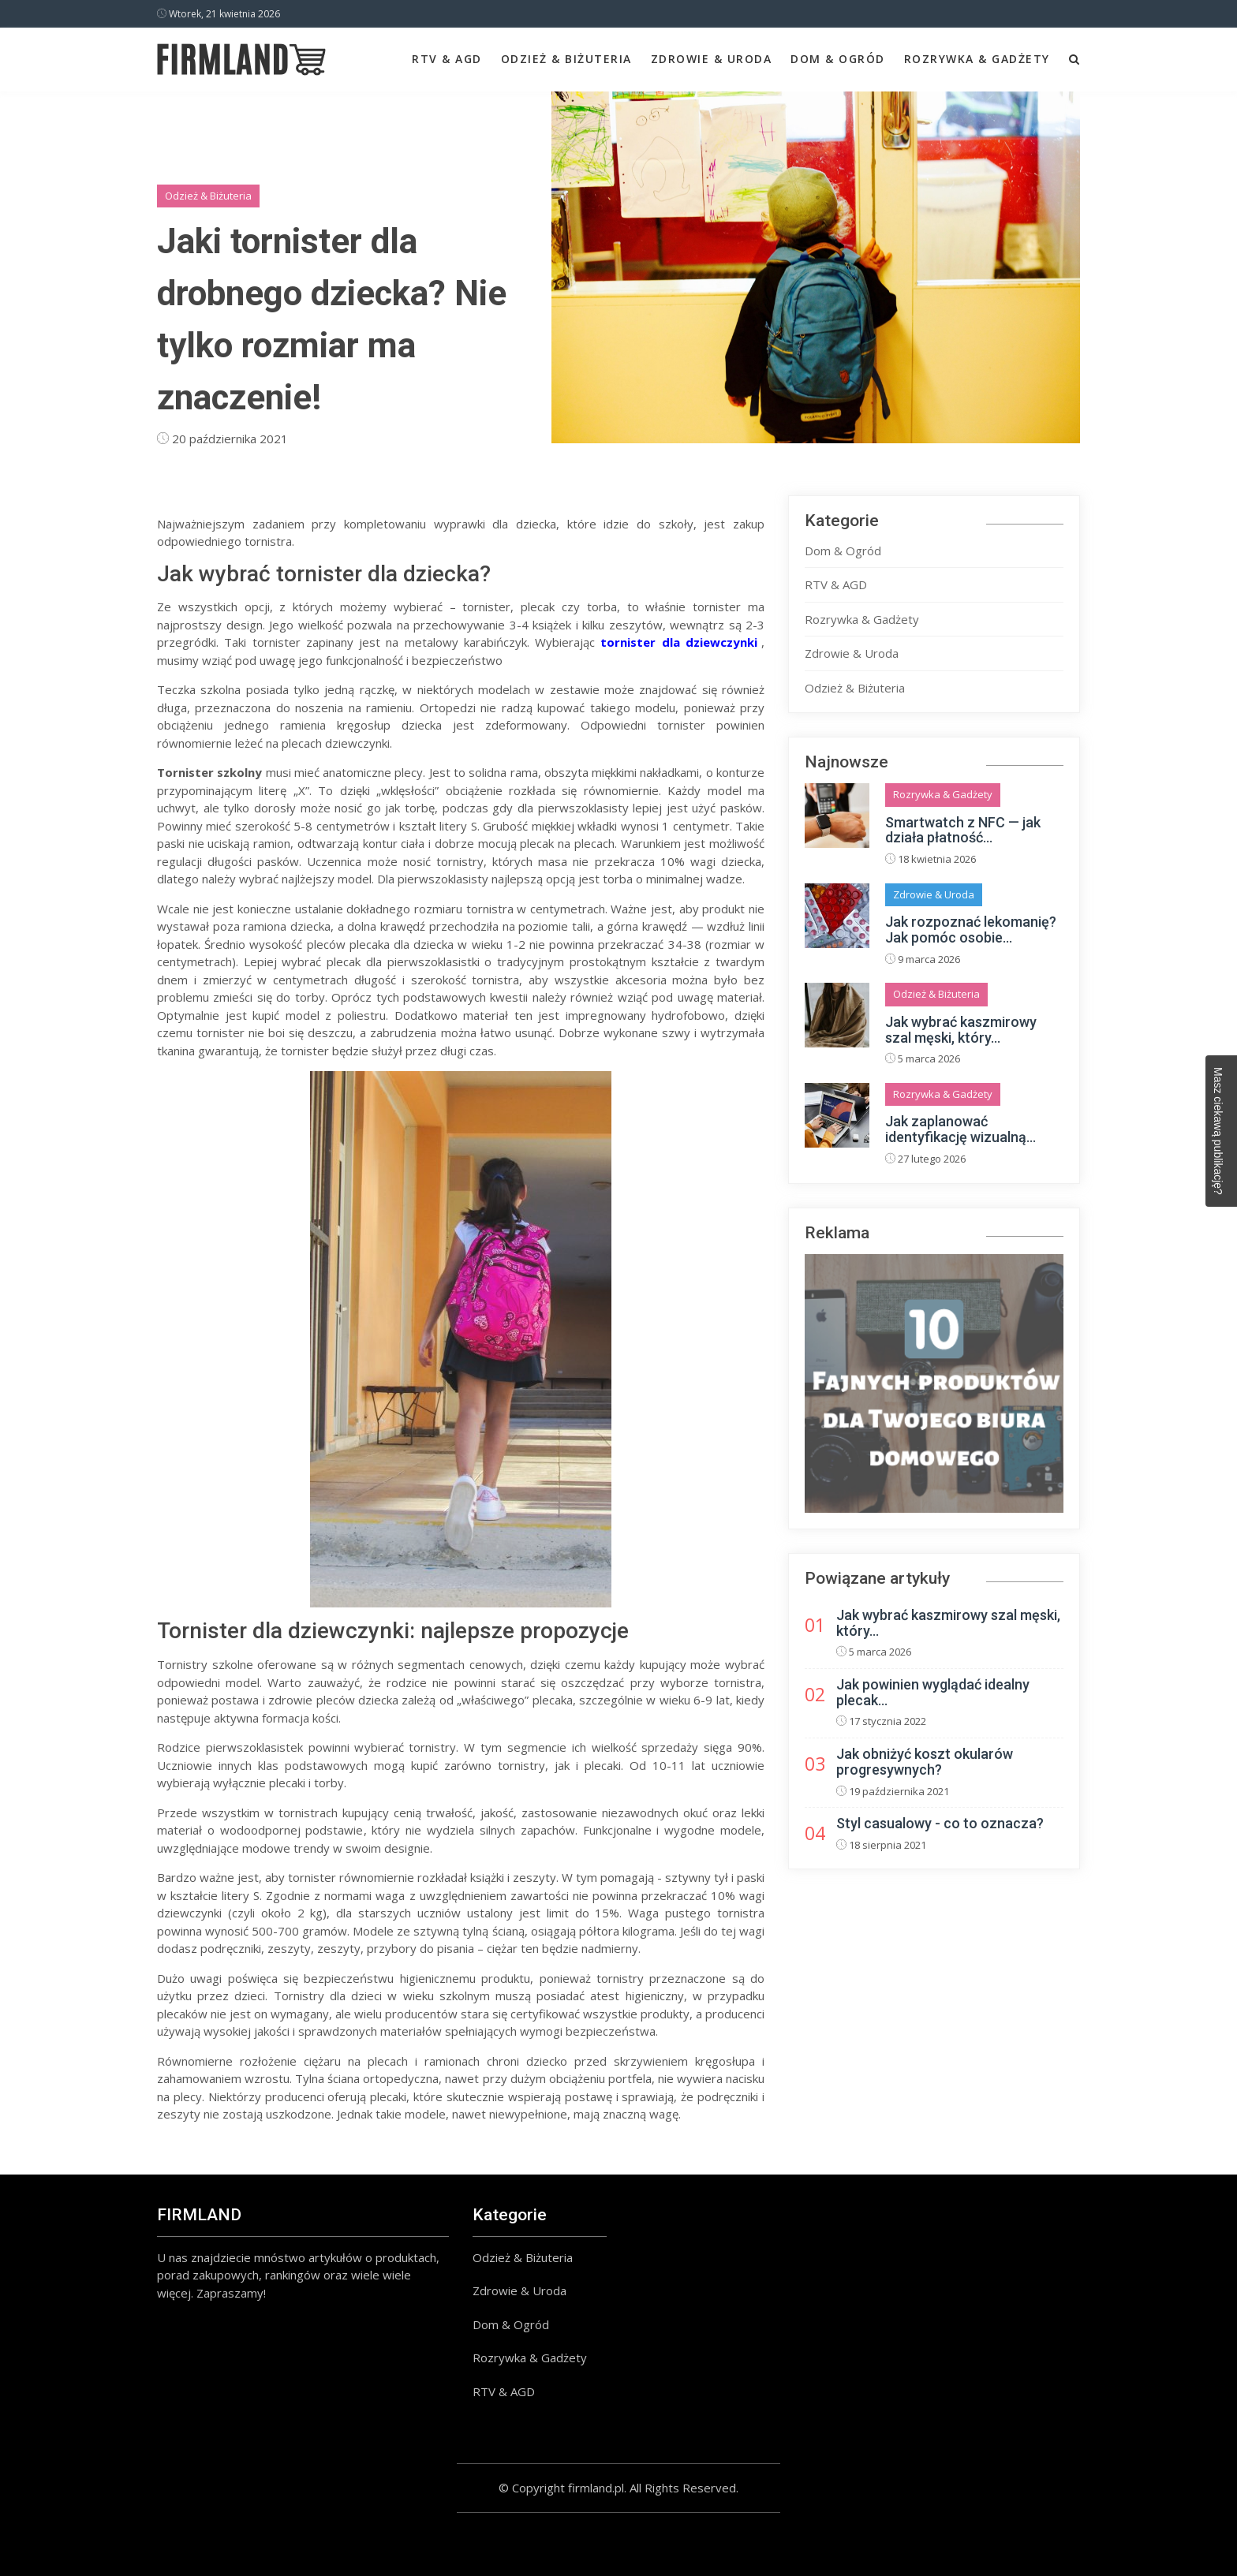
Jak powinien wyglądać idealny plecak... (933, 1692)
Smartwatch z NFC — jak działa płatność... (963, 830)
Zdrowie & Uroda (711, 58)
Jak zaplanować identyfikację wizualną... (960, 1129)
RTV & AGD (447, 58)
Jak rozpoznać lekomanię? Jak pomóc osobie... (970, 929)
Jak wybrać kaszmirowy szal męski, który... (961, 1030)
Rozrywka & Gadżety (977, 58)
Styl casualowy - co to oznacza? (940, 1823)
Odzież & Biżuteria (566, 58)
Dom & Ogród (837, 58)
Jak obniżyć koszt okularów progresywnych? (924, 1761)
